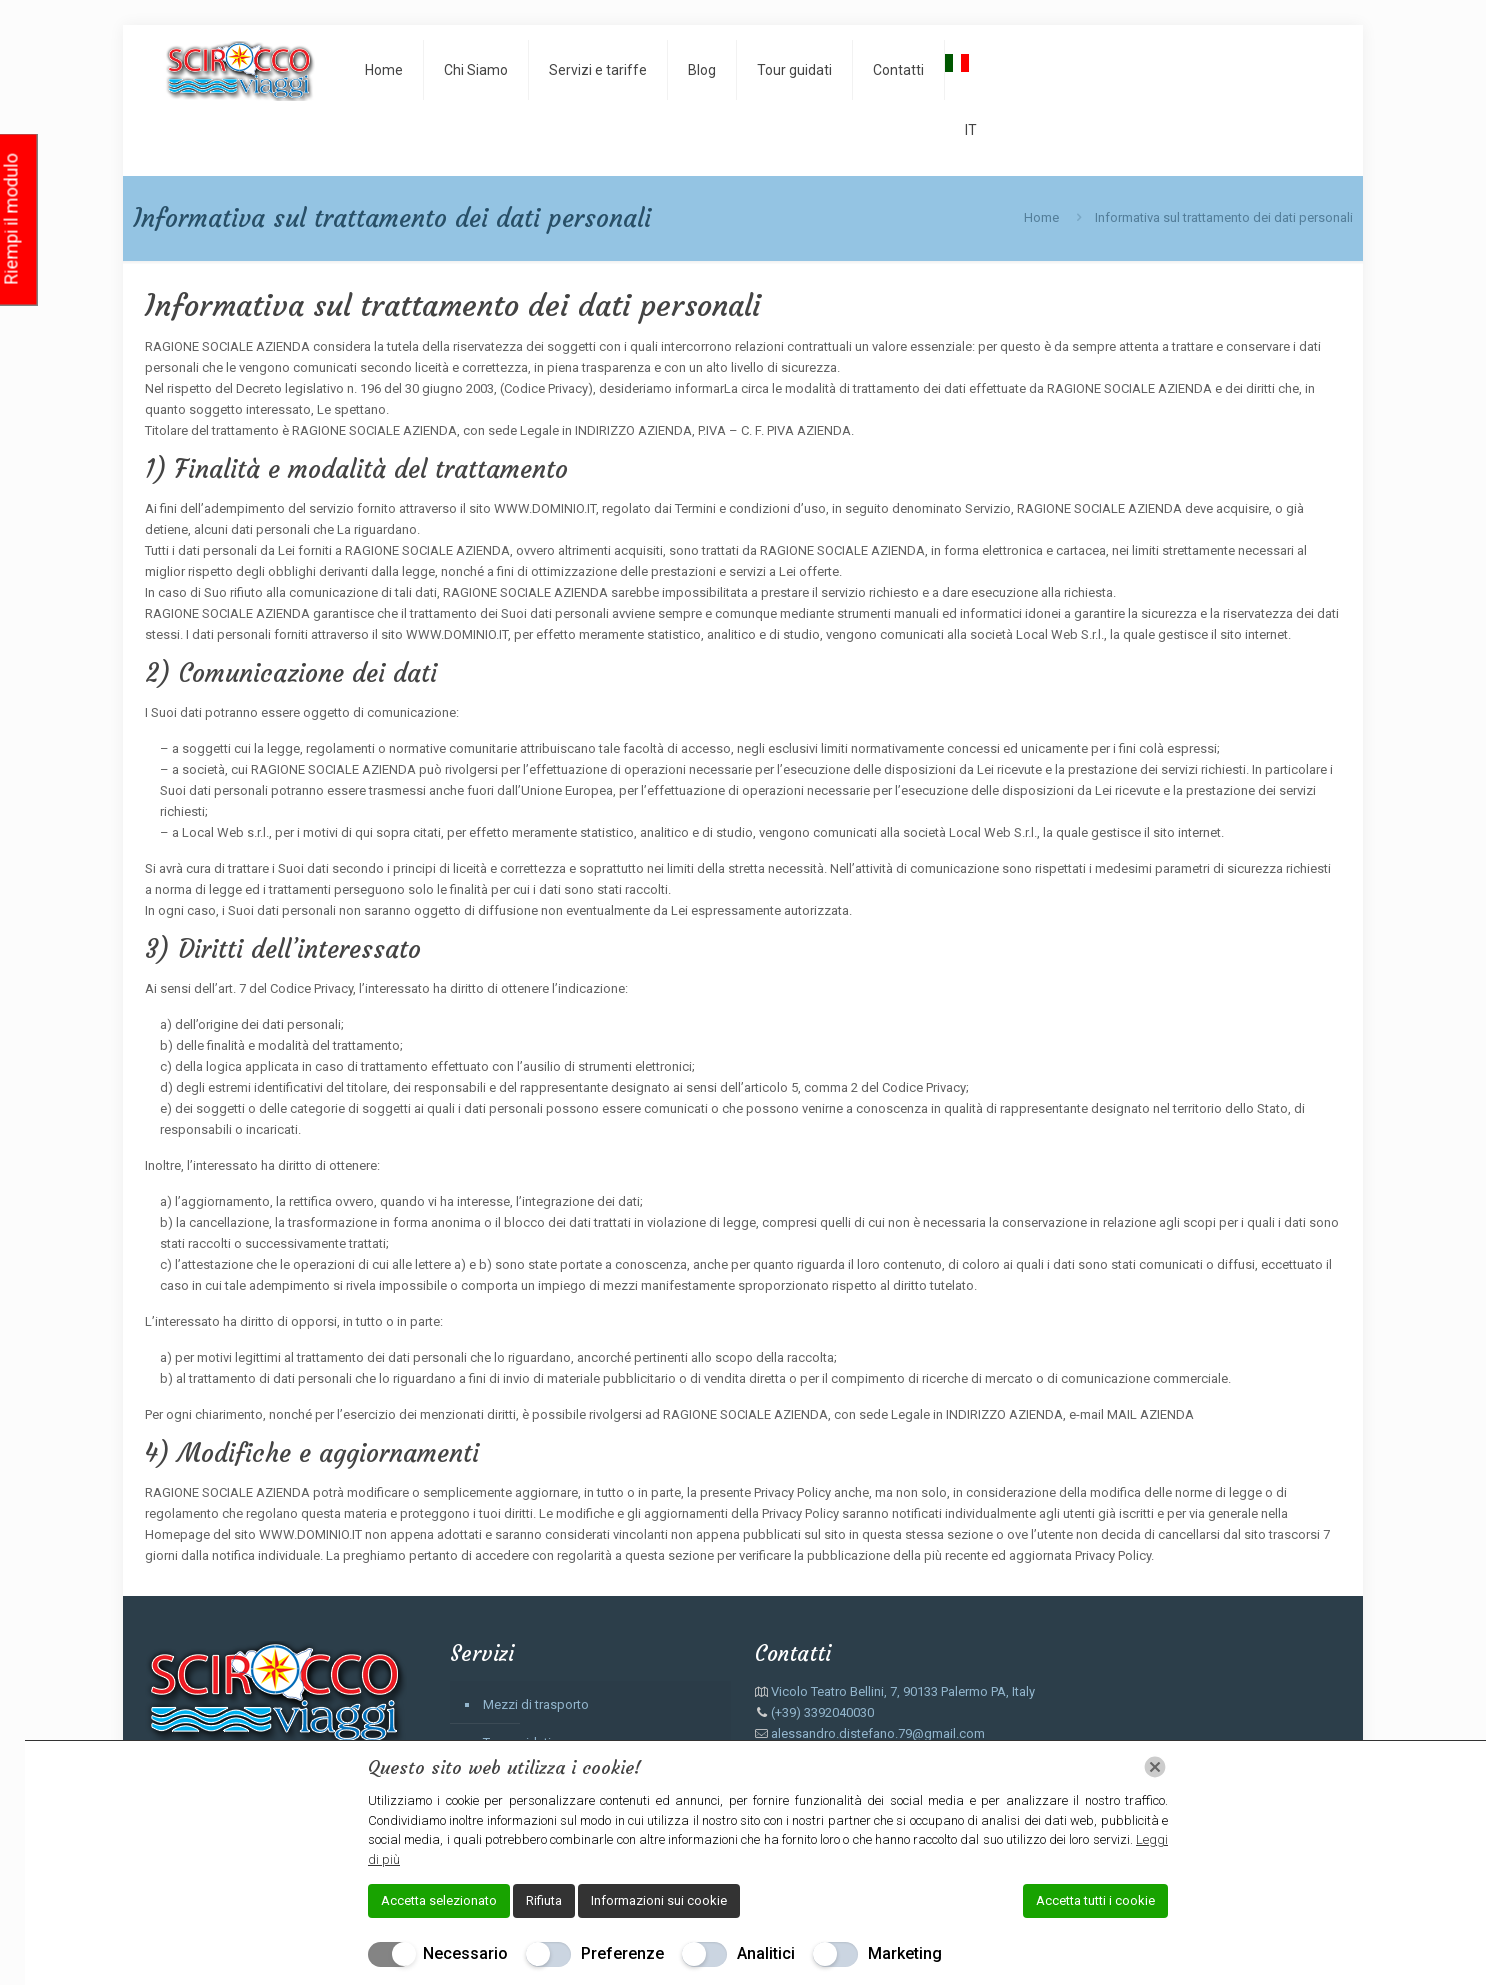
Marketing (905, 1953)
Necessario (465, 1953)
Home (1041, 217)
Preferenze (622, 1953)
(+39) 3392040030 (822, 1712)
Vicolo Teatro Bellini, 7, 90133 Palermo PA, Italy (903, 1691)
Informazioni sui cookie (659, 1900)
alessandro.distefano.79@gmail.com (878, 1733)
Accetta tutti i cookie (1095, 1900)
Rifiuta (544, 1900)
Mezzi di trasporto (536, 1704)
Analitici (766, 1953)
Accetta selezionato (439, 1900)
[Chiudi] (1155, 1767)
